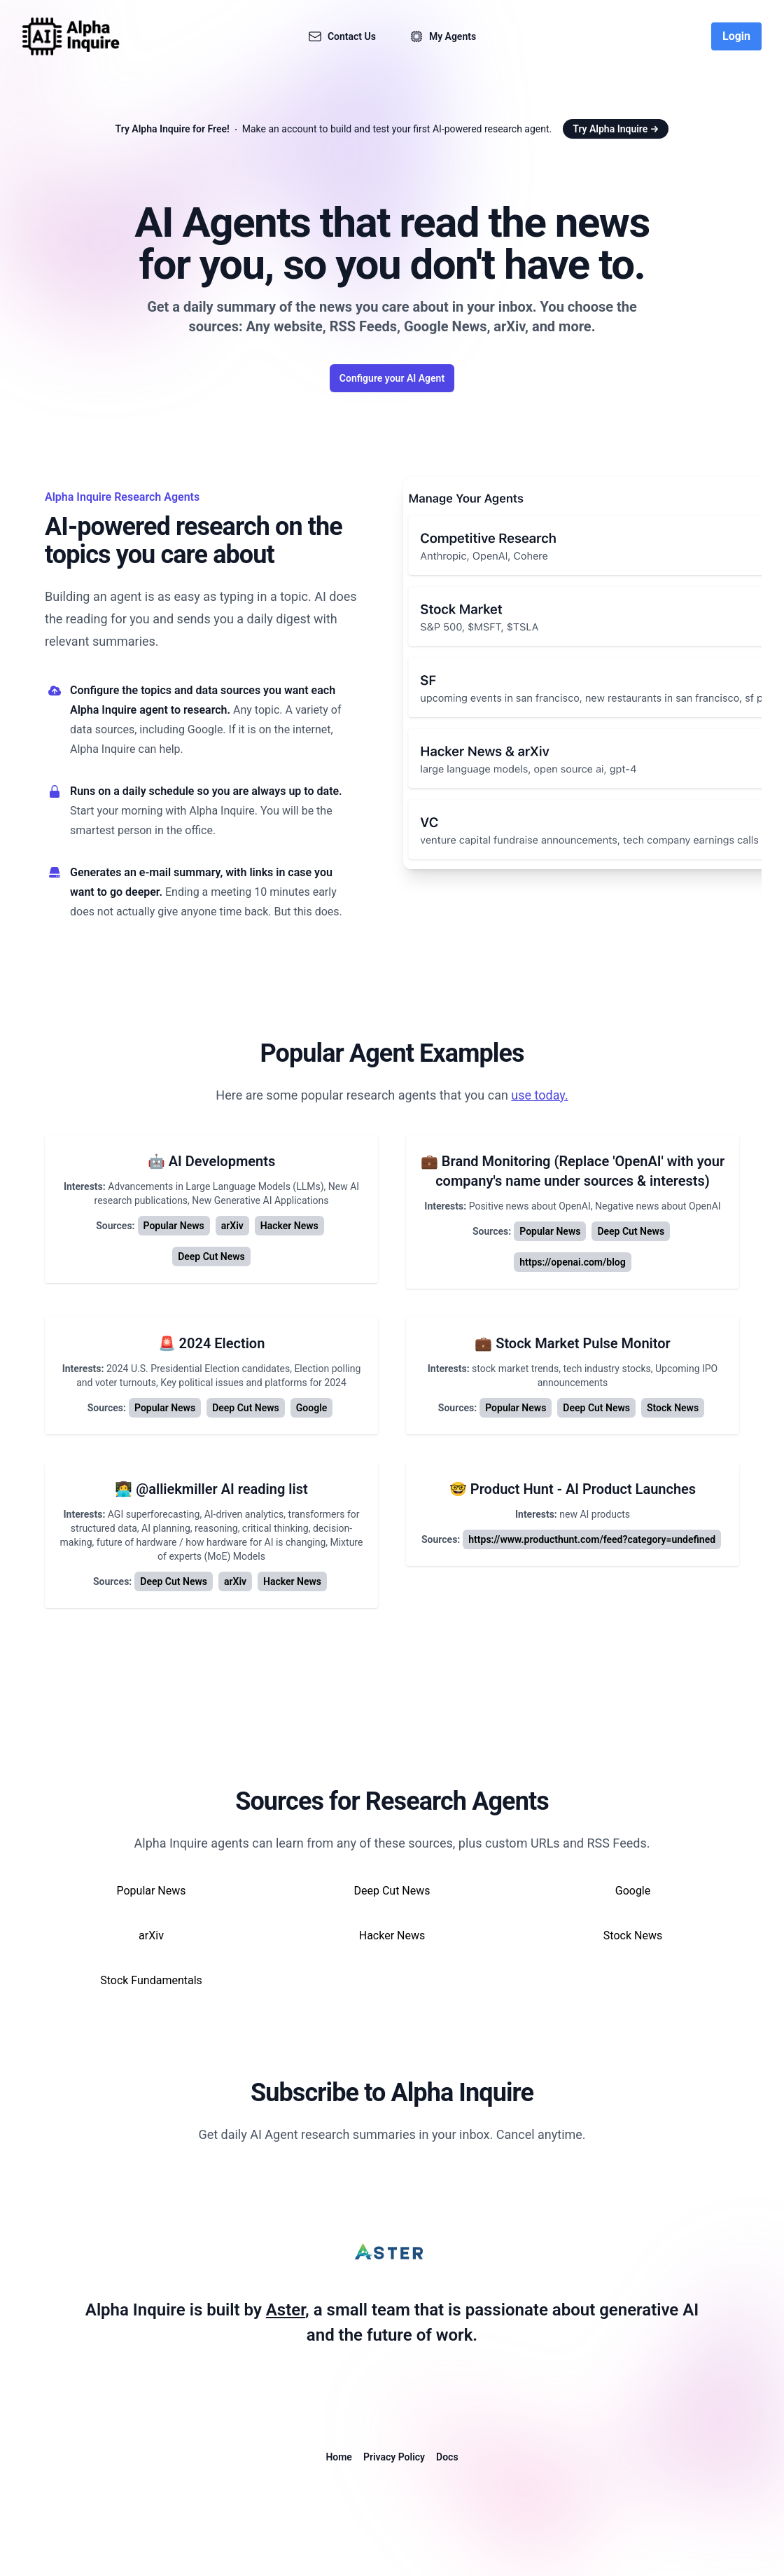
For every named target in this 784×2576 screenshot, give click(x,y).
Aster (285, 2310)
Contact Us (342, 36)
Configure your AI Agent (392, 378)
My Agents (443, 36)
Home (339, 2457)
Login (736, 36)
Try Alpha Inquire (616, 128)
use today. (539, 1095)
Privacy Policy (394, 2457)
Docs (447, 2457)
